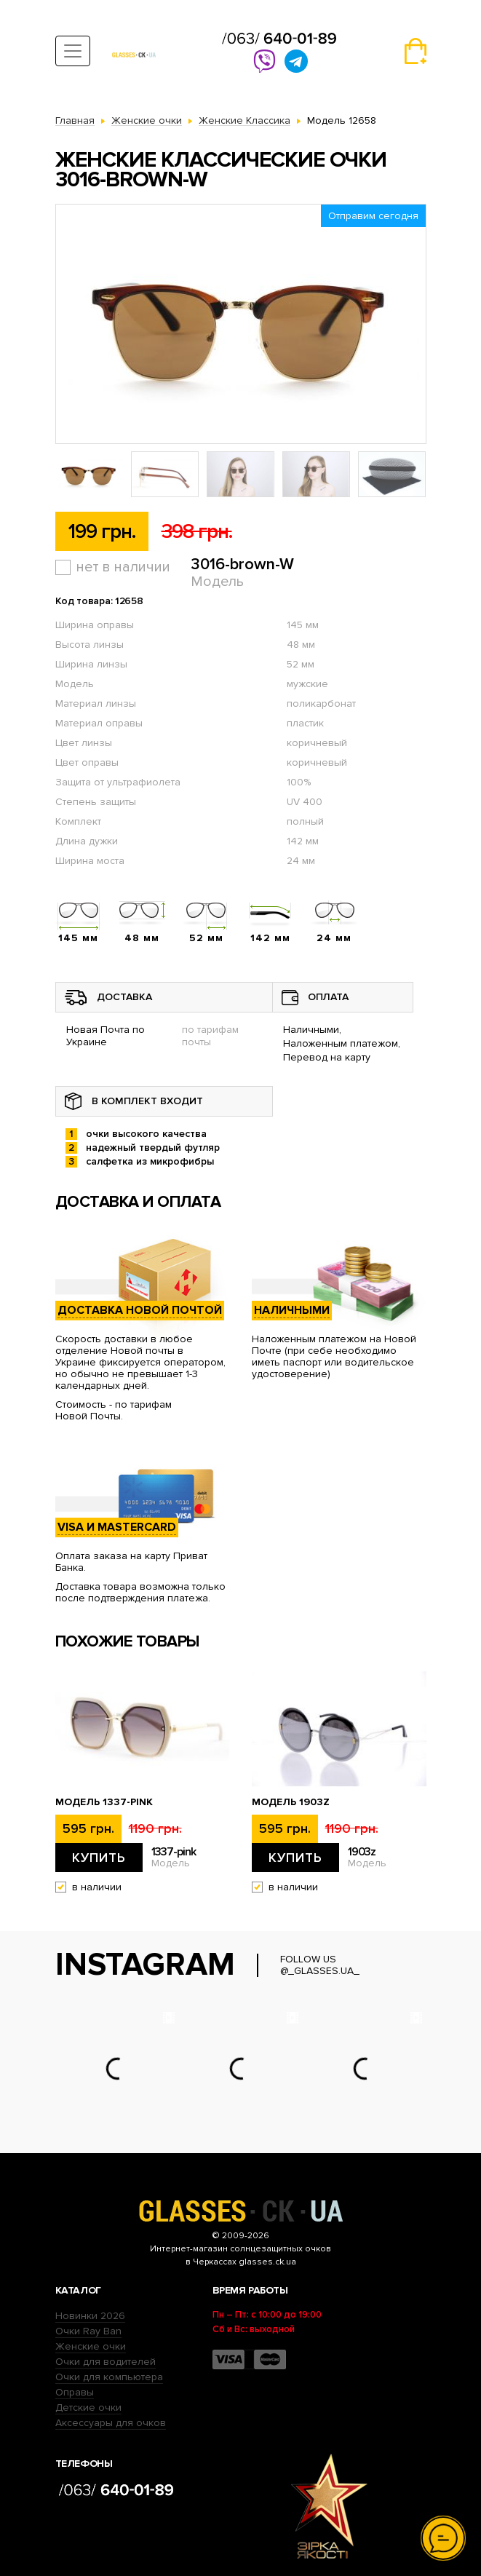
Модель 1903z (291, 1802)
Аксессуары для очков (110, 2423)
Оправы (74, 2392)
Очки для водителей (105, 2361)
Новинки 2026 (90, 2316)
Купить (99, 1858)
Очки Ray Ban (88, 2331)
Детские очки (88, 2407)
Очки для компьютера (109, 2377)
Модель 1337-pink (104, 1802)
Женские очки (90, 2346)
